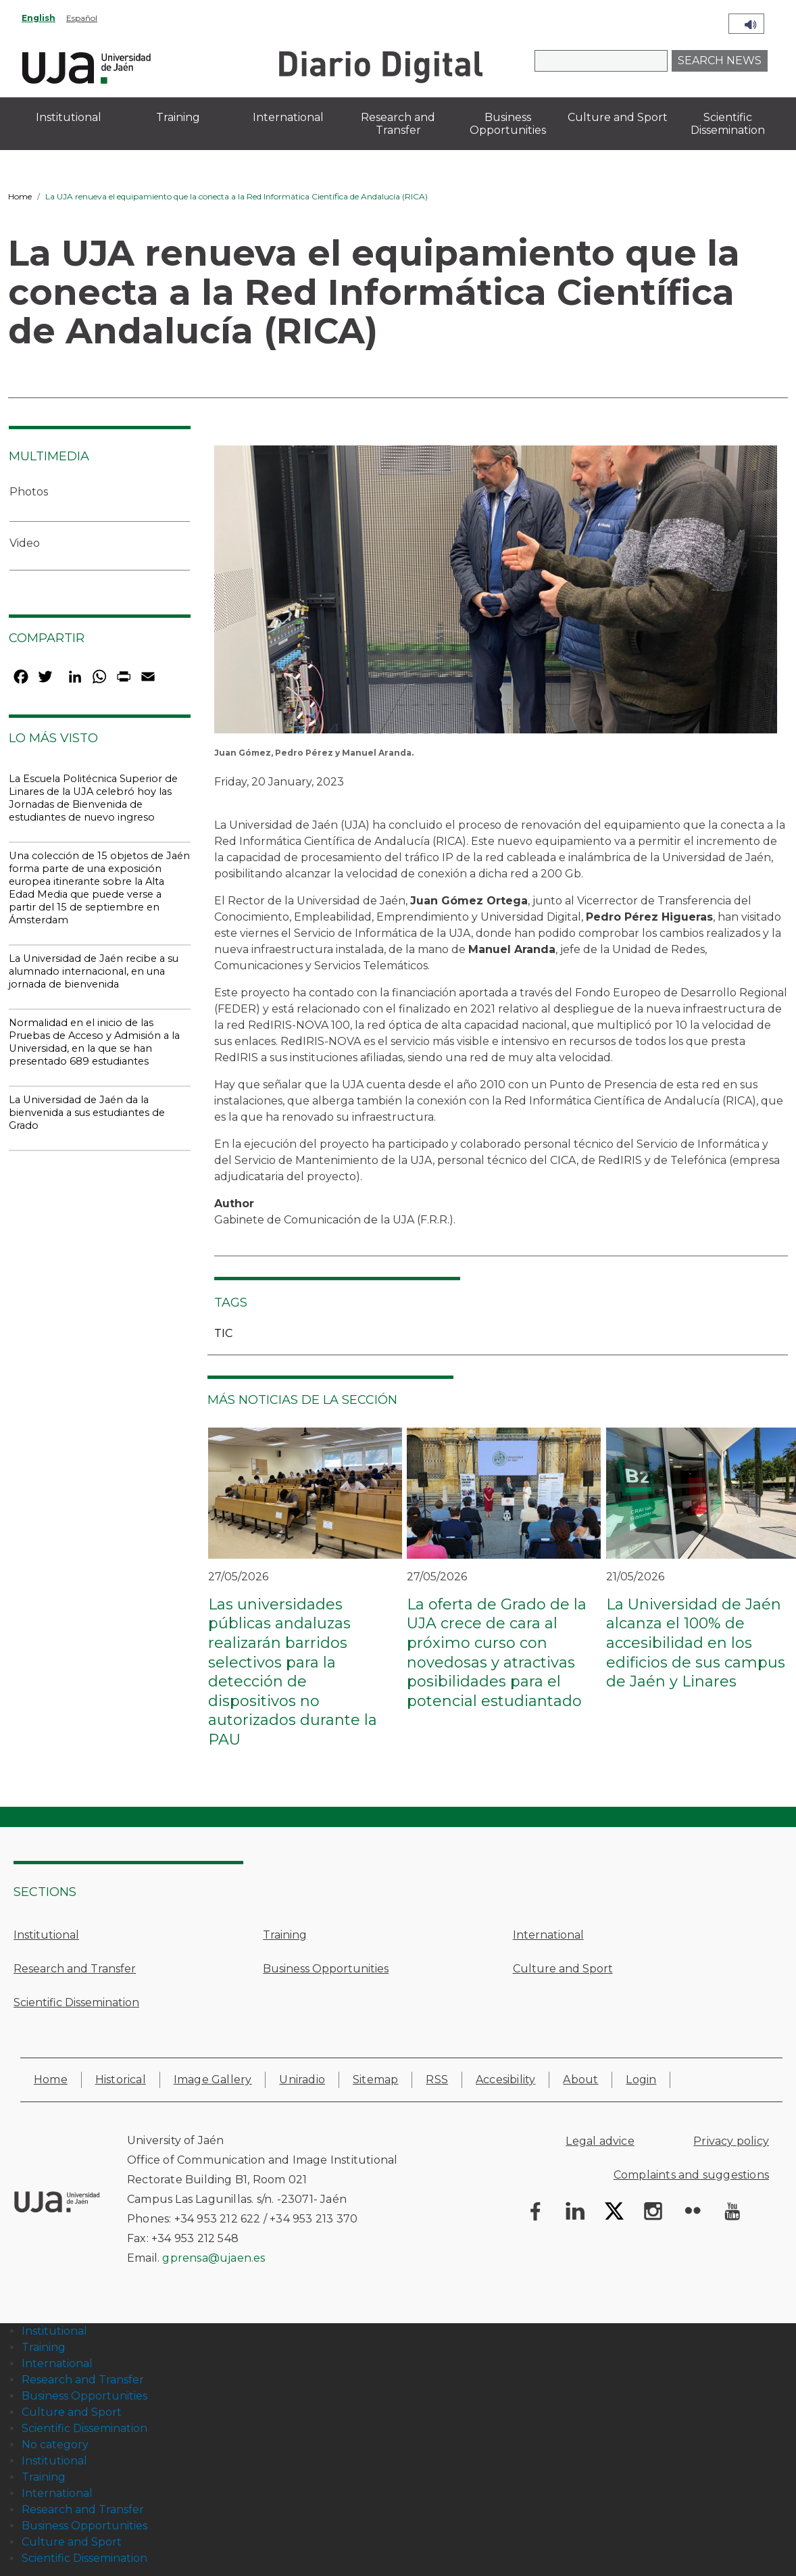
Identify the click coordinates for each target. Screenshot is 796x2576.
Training (285, 1934)
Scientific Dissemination (76, 2002)
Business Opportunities (326, 1968)
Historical (120, 2079)
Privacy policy (731, 2141)
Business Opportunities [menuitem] (508, 124)
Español (81, 18)
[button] (496, 593)
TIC (223, 1333)
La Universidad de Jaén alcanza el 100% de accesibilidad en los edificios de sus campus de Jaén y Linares (695, 1643)
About (580, 2079)
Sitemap (375, 2079)
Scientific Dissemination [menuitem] (728, 124)
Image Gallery (213, 2079)
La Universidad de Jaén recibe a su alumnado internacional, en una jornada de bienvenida (93, 971)
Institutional (46, 1934)
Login (641, 2079)
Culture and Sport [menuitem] (618, 117)
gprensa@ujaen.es (213, 2258)
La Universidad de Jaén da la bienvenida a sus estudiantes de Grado (87, 1113)
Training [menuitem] (178, 117)
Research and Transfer (75, 1968)
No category (55, 2444)
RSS (437, 2079)
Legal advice (600, 2141)
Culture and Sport (563, 1968)
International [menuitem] (288, 117)
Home (20, 196)
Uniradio (302, 2079)
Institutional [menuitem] (68, 117)
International (548, 1934)
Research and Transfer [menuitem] (398, 124)
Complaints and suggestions (691, 2174)
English (38, 18)
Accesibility (505, 2079)
